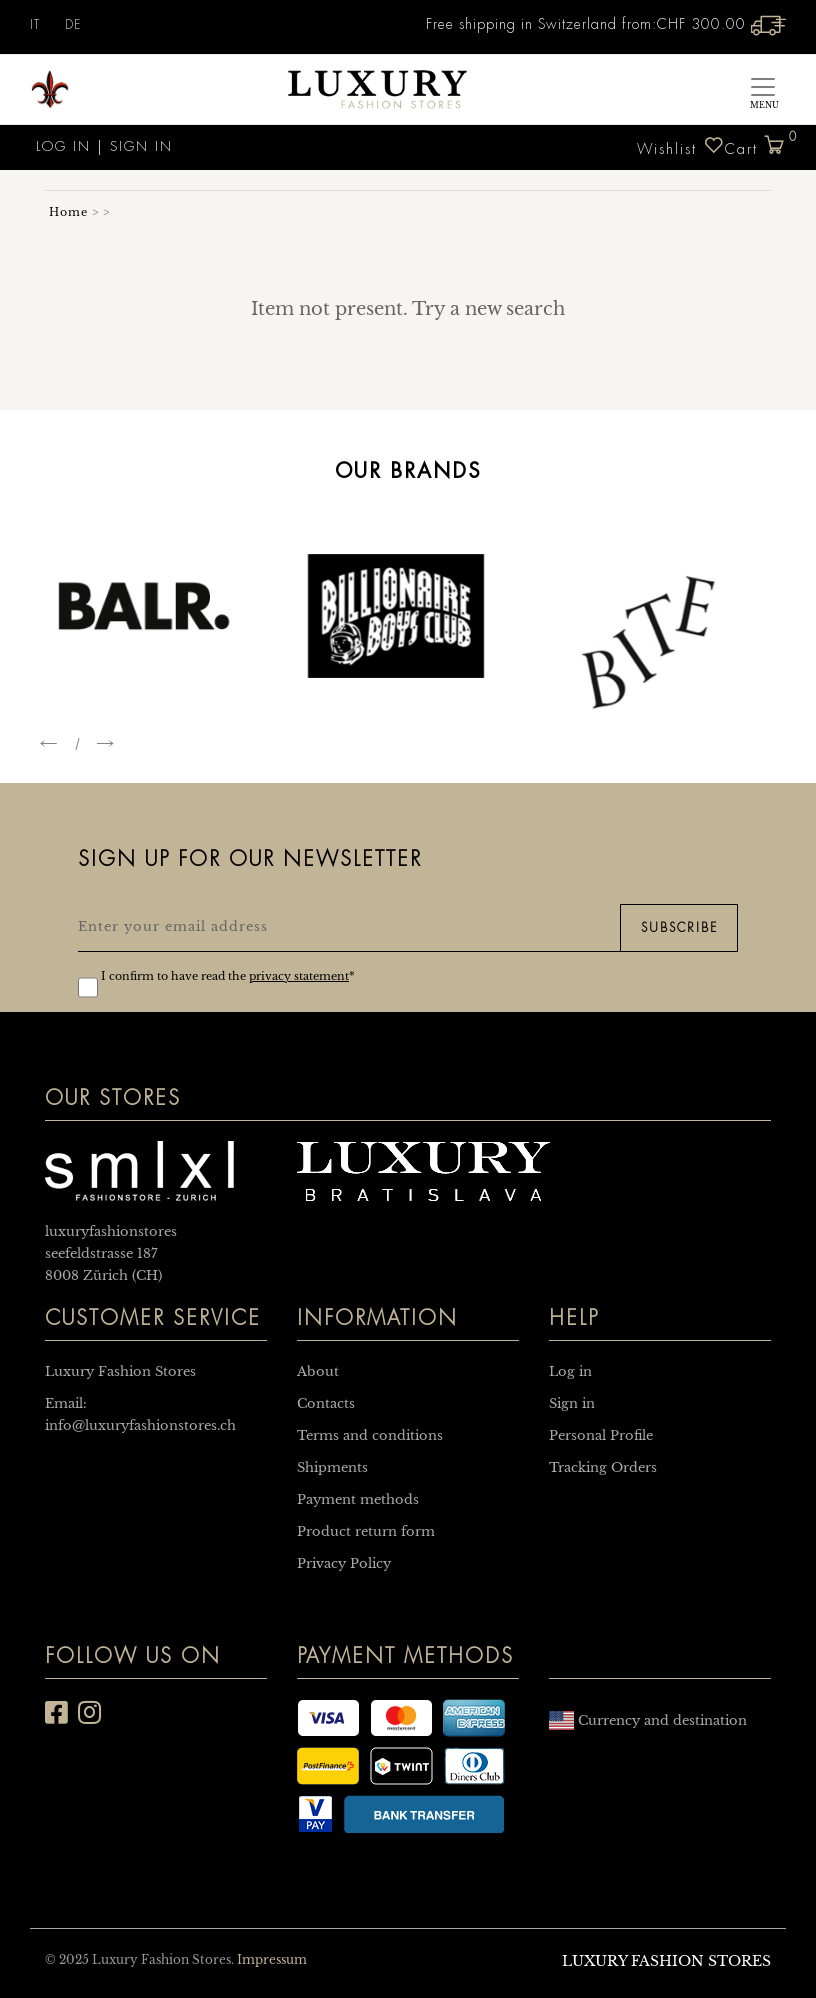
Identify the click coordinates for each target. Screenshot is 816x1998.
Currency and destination (648, 1720)
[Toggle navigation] (763, 89)
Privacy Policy (344, 1563)
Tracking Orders (603, 1467)
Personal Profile (601, 1435)
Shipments (332, 1467)
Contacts (326, 1403)
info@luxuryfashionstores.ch (140, 1425)
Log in (60, 146)
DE (73, 25)
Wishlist (681, 145)
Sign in (141, 146)
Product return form (366, 1531)
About (318, 1371)
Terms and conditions (370, 1435)
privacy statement (299, 976)
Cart (755, 140)
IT (35, 25)
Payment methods (358, 1499)
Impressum (272, 1959)
